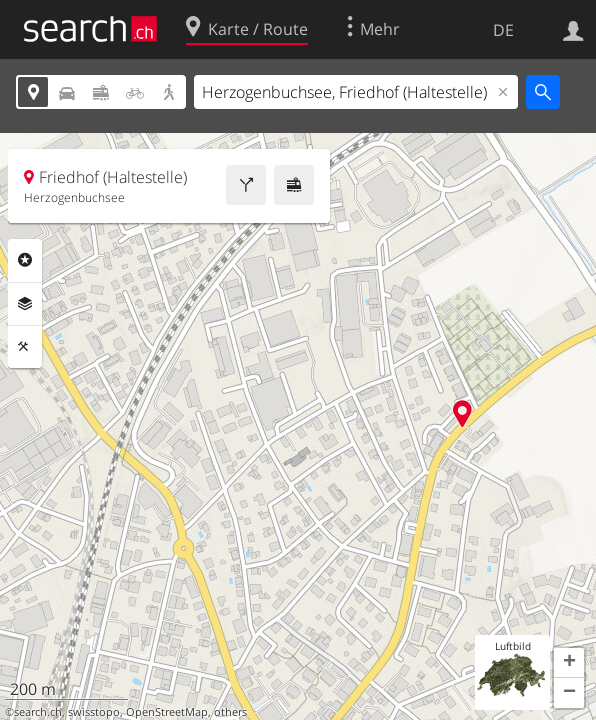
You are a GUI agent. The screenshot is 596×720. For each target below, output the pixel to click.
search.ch (38, 712)
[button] (569, 663)
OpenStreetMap (167, 712)
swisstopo (94, 712)
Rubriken (25, 260)
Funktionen (25, 347)
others (230, 712)
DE (503, 30)
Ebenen (25, 304)
